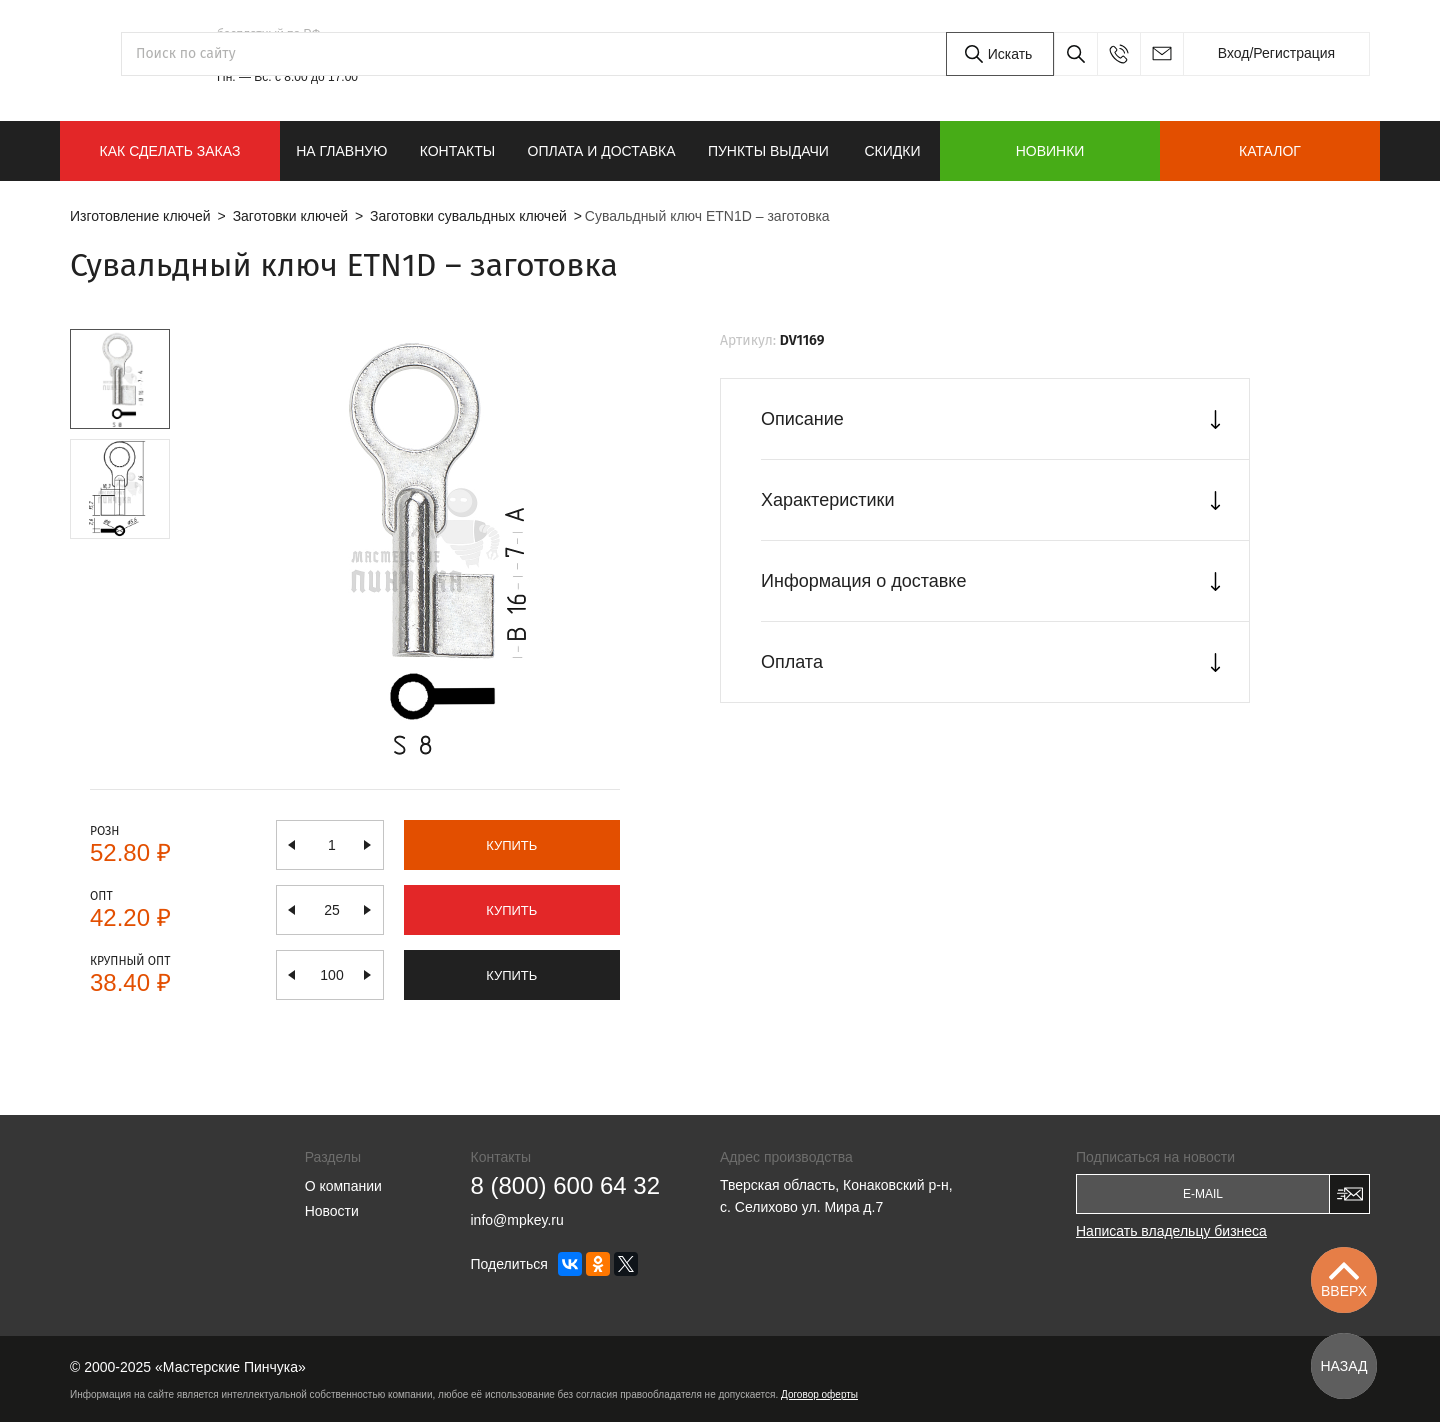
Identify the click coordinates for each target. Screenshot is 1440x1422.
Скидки (892, 151)
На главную (341, 151)
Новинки (1050, 151)
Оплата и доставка (602, 151)
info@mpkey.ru (1161, 54)
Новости (332, 1211)
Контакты (458, 151)
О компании (343, 1186)
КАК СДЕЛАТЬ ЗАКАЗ (170, 151)
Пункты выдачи (768, 151)
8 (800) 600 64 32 (311, 53)
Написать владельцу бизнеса (1171, 1231)
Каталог (1270, 151)
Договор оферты (819, 1394)
